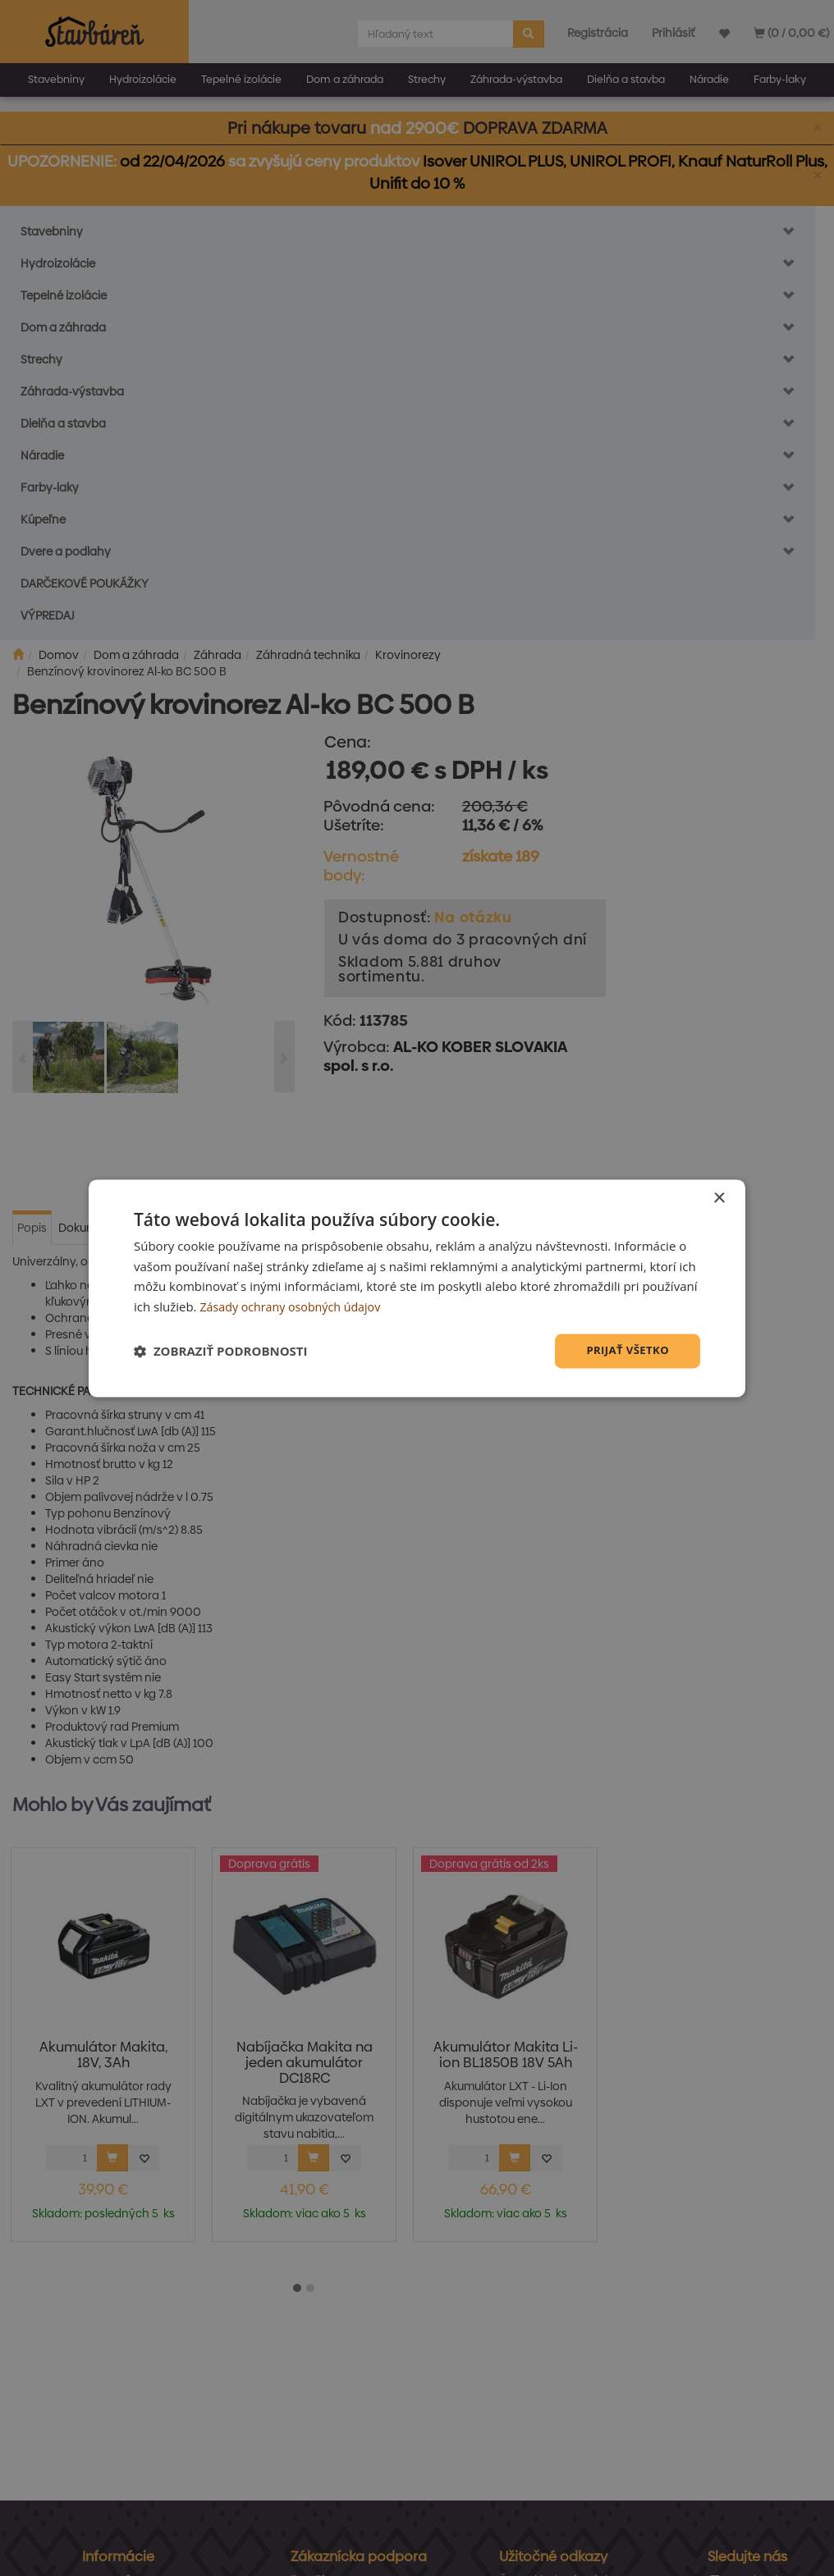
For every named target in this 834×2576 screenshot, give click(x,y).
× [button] (719, 1197)
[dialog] (417, 1288)
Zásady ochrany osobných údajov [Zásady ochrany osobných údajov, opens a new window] (294, 1305)
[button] (221, 1351)
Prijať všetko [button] (625, 1350)
